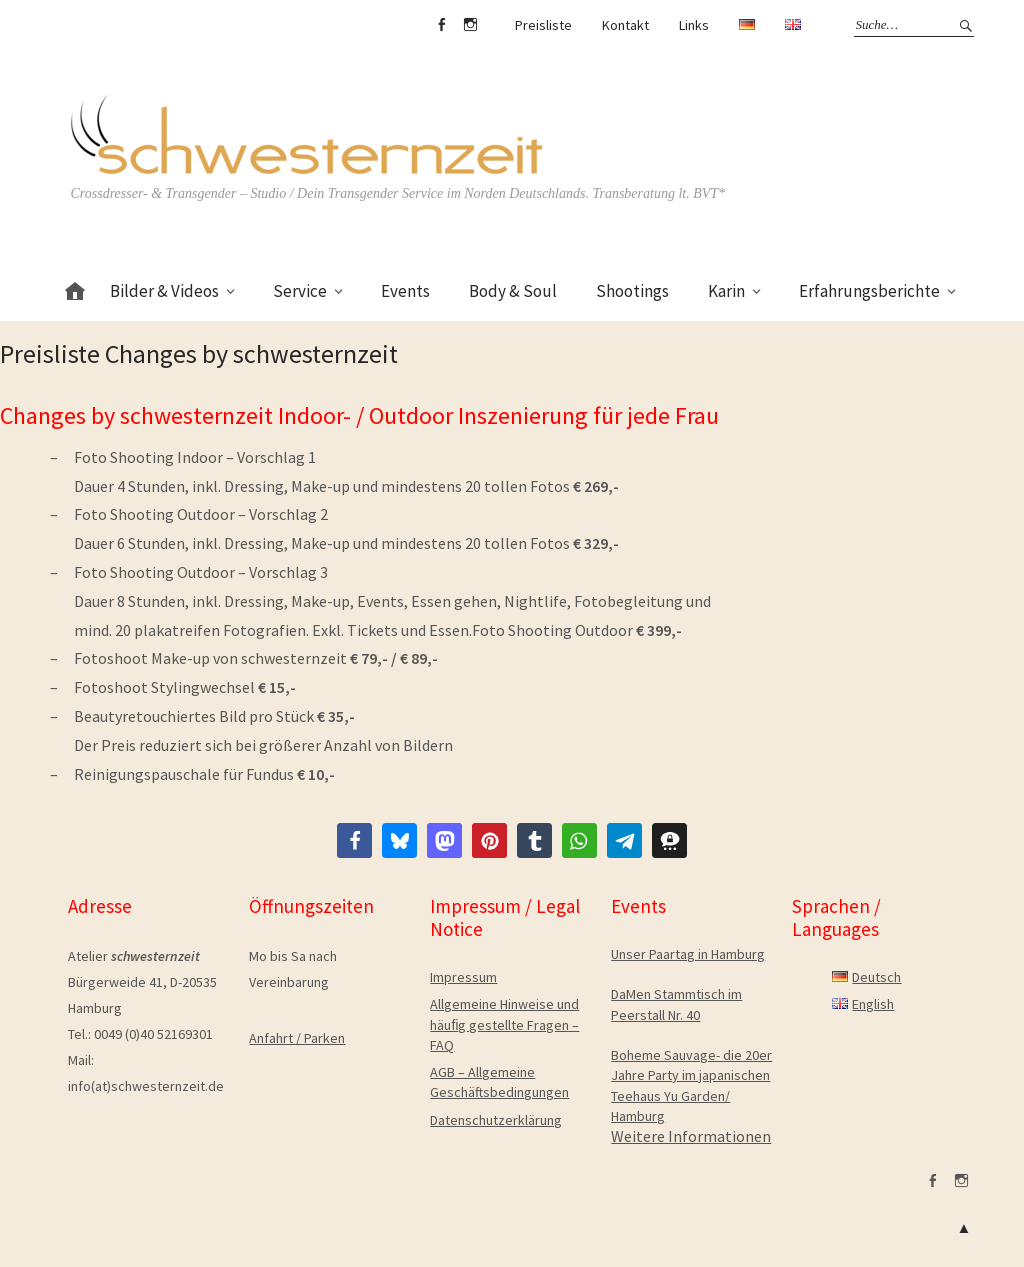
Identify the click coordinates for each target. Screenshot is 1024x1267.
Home (75, 287)
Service (300, 291)
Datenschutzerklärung (496, 1120)
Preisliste (543, 25)
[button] (354, 840)
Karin (726, 291)
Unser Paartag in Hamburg (688, 954)
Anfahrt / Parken (297, 1038)
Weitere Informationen (691, 1136)
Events (405, 291)
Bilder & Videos (164, 291)
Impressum (463, 977)
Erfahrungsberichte (869, 291)
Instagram (471, 25)
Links (694, 25)
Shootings (632, 291)
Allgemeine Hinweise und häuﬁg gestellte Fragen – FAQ (504, 1024)
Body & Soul (513, 291)
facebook (442, 25)
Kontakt (625, 25)
